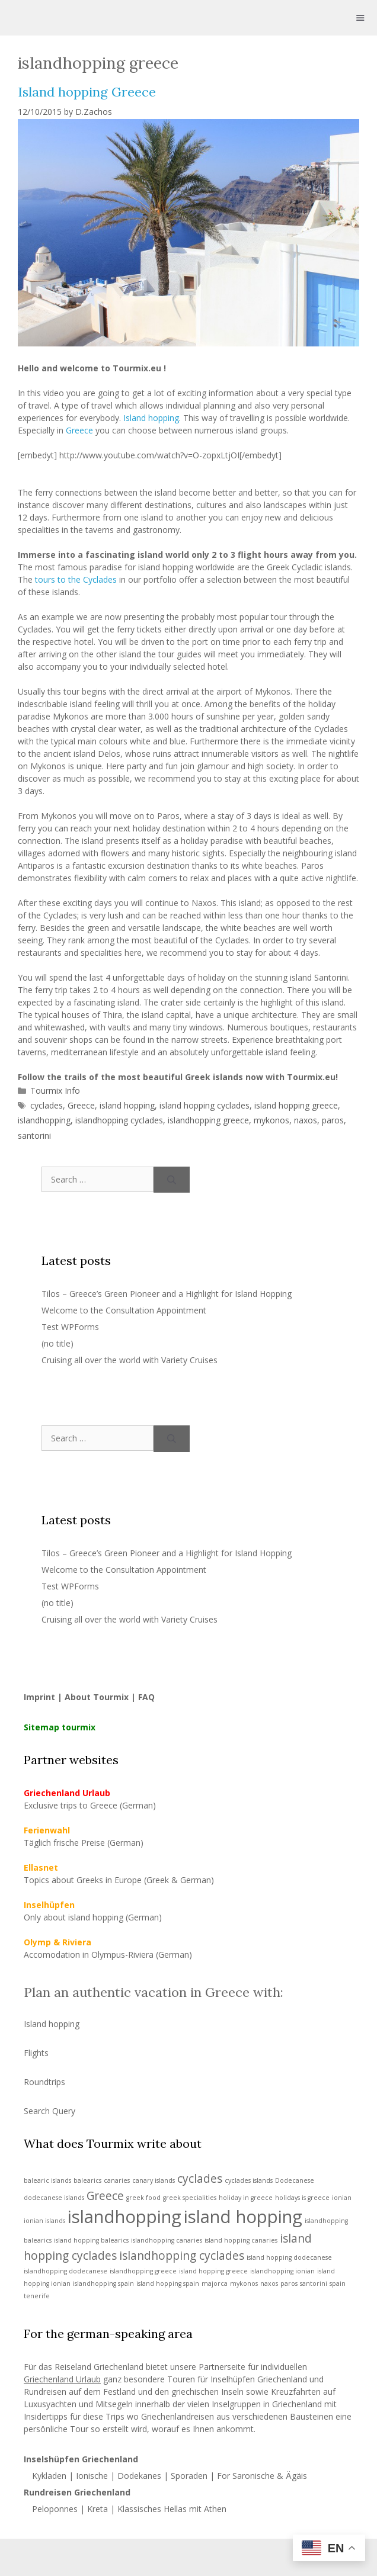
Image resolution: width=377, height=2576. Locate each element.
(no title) (57, 1343)
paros (333, 1120)
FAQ (146, 1697)
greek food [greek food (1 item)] (143, 2197)
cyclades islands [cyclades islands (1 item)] (249, 2180)
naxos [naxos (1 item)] (269, 2283)
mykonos (271, 1120)
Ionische (92, 2475)
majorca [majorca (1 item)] (215, 2283)
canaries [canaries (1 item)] (117, 2180)
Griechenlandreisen (177, 2416)
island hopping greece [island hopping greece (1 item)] (213, 2271)
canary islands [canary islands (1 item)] (153, 2180)
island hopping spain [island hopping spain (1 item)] (167, 2283)
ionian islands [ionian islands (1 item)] (44, 2221)
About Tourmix (97, 1697)
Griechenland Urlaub (62, 2379)
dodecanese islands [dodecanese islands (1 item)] (54, 2197)
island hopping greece (296, 1105)
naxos (305, 1120)
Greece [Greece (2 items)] (105, 2196)
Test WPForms (70, 1326)
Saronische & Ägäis (269, 2475)
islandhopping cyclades (119, 1120)
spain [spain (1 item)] (338, 2283)
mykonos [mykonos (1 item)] (244, 2283)
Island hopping (151, 417)
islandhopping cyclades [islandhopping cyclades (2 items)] (181, 2255)
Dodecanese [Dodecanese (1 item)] (294, 2180)
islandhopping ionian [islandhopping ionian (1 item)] (282, 2271)
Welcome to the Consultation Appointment (123, 1310)
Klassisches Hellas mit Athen (171, 2508)
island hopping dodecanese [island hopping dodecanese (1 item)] (289, 2257)
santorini (34, 1135)
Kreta (97, 2508)
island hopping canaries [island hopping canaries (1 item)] (241, 2240)
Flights (36, 2052)
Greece (79, 430)
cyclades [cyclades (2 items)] (199, 2178)
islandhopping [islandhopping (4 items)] (124, 2216)
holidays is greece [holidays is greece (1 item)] (302, 2197)
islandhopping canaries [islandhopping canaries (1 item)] (166, 2240)
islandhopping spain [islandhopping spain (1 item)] (103, 2283)
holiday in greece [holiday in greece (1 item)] (246, 2197)
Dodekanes (139, 2475)
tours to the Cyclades (76, 579)
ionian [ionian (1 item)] (342, 2197)
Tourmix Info (55, 1090)
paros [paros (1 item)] (289, 2283)
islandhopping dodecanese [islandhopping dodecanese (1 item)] (65, 2271)
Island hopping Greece (87, 91)
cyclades (46, 1105)
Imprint (39, 1697)
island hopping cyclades (204, 1105)
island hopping (127, 1105)
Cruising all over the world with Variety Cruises (129, 1360)
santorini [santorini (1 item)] (313, 2283)
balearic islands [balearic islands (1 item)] (47, 2180)
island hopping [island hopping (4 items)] (243, 2216)
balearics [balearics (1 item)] (87, 2180)
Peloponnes (55, 2508)
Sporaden (189, 2475)
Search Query (49, 2110)
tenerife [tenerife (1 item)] (37, 2296)
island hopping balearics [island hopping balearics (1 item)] (91, 2240)
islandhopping (44, 1120)
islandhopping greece (208, 1120)
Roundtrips (44, 2081)
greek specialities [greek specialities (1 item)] (189, 2197)
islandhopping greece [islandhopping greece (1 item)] (143, 2271)
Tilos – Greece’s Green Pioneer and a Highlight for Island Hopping (166, 1293)
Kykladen (50, 2475)
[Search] (172, 1180)
